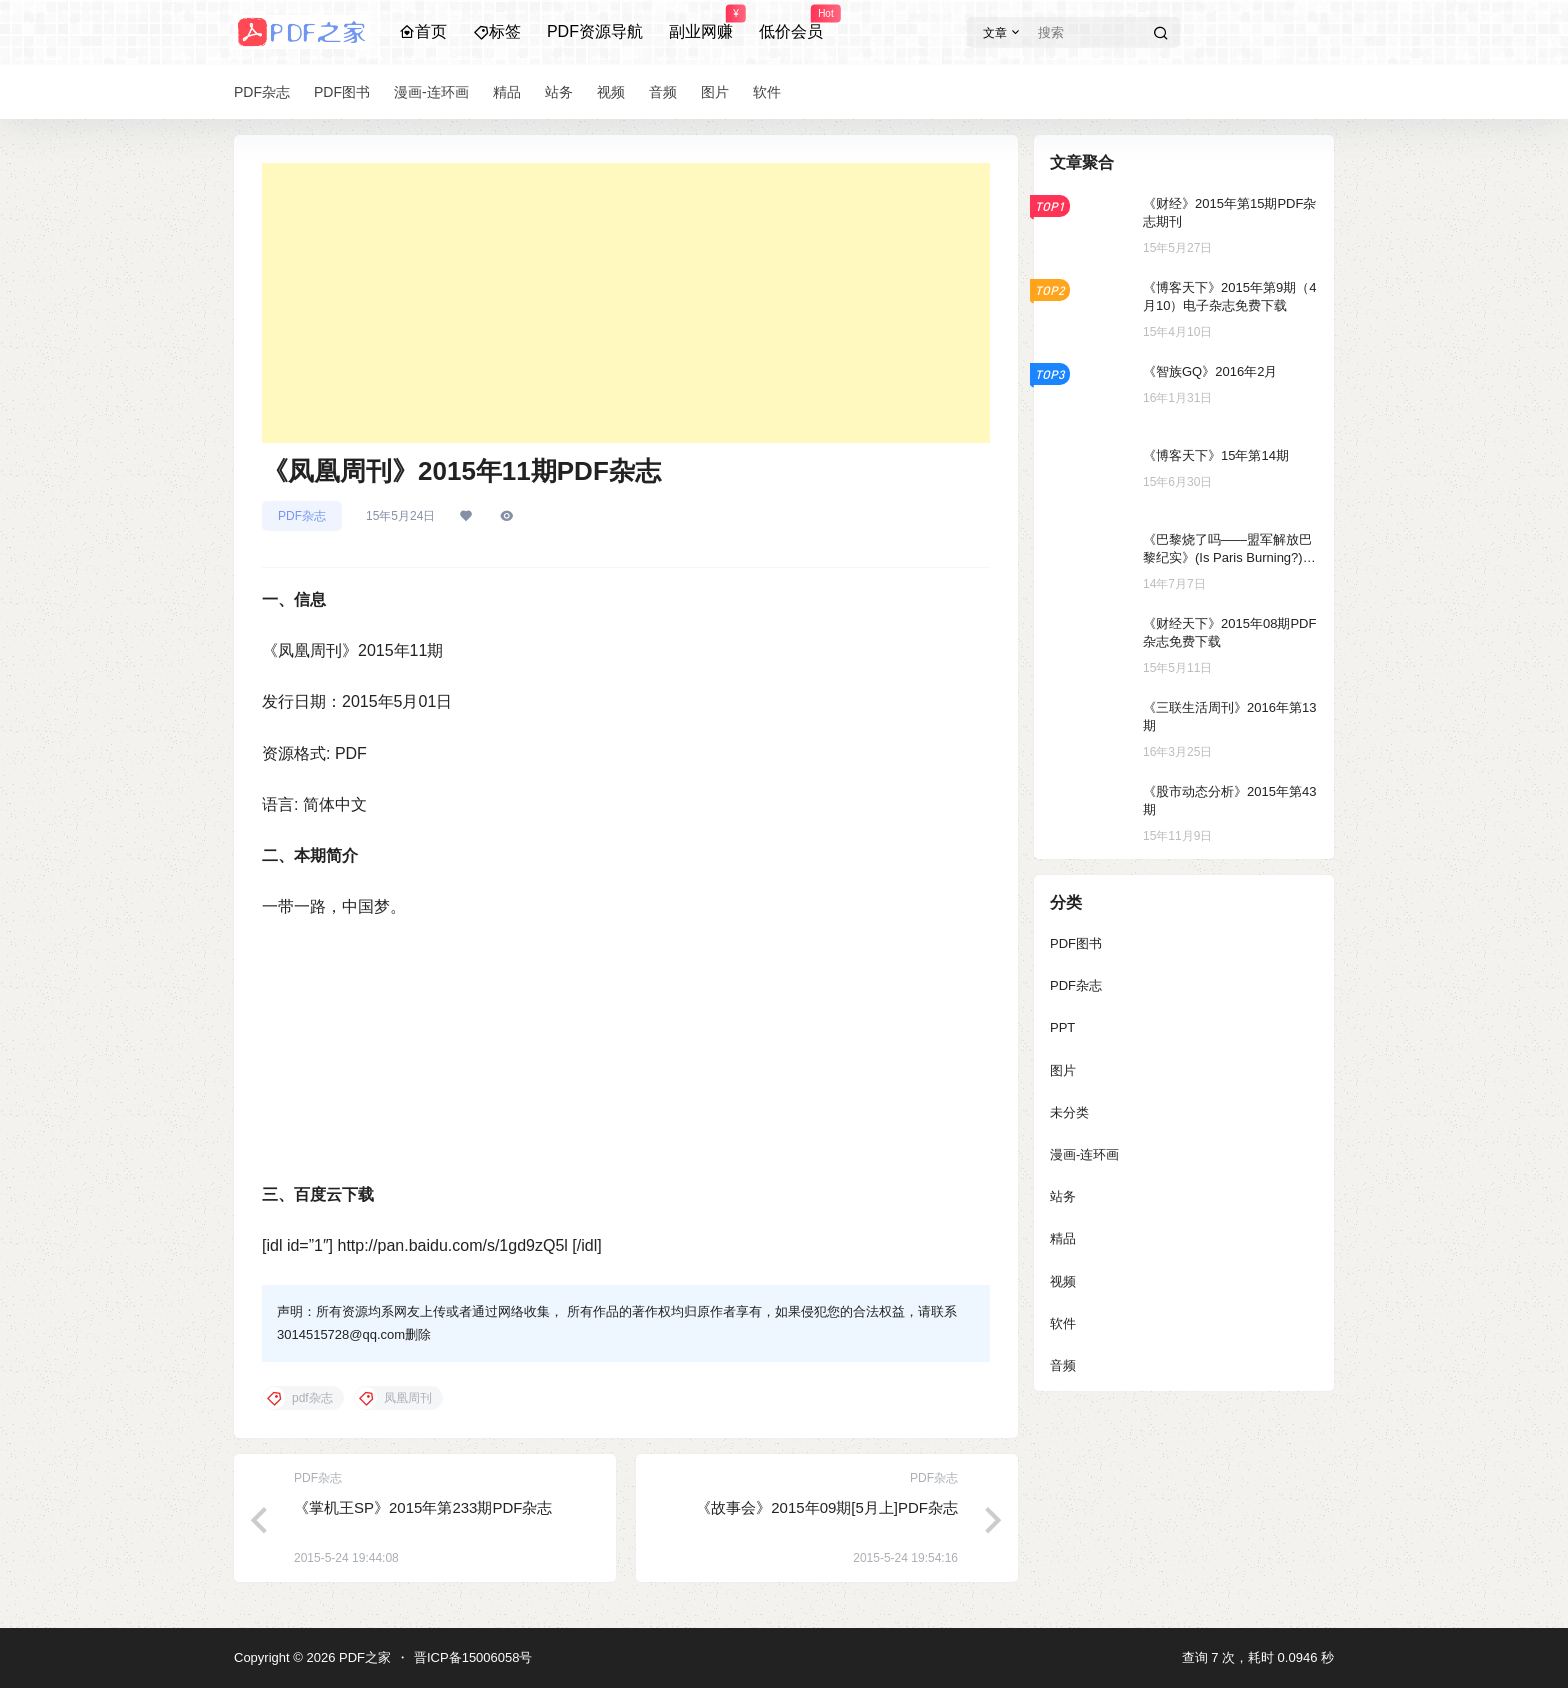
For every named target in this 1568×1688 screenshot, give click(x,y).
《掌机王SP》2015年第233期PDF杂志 (423, 1507)
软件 (1063, 1323)
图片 (1063, 1070)
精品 (1063, 1238)
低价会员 (791, 23)
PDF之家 (363, 1657)
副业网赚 (701, 23)
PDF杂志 (302, 516)
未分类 (1069, 1112)
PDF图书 (1076, 943)
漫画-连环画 (1084, 1154)
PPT (1062, 1027)
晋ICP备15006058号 (473, 1657)
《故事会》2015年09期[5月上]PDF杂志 (827, 1507)
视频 (1063, 1281)
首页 (423, 31)
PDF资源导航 (595, 31)
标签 (497, 31)
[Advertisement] (626, 303)
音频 (1063, 1365)
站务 (1063, 1196)
